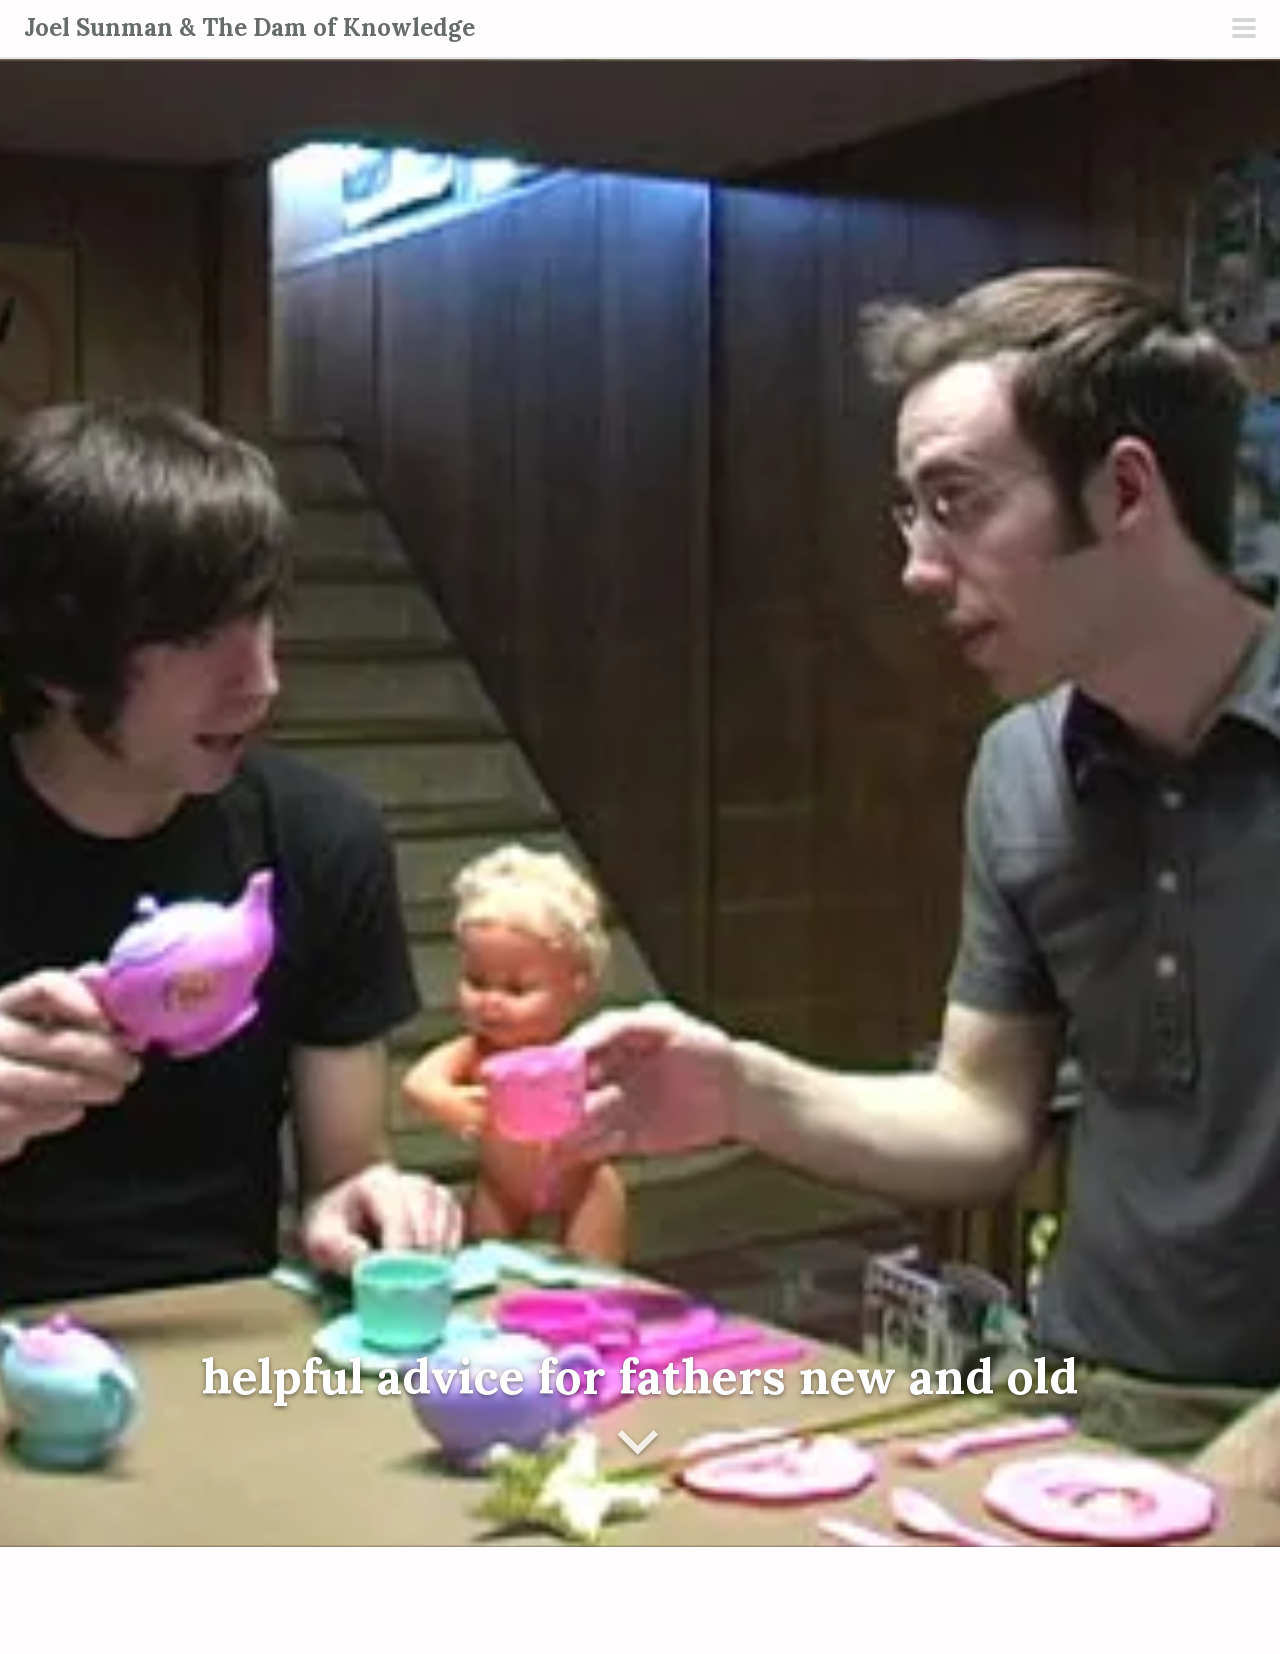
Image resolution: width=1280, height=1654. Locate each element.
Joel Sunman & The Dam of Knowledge (249, 27)
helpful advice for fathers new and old (640, 1376)
